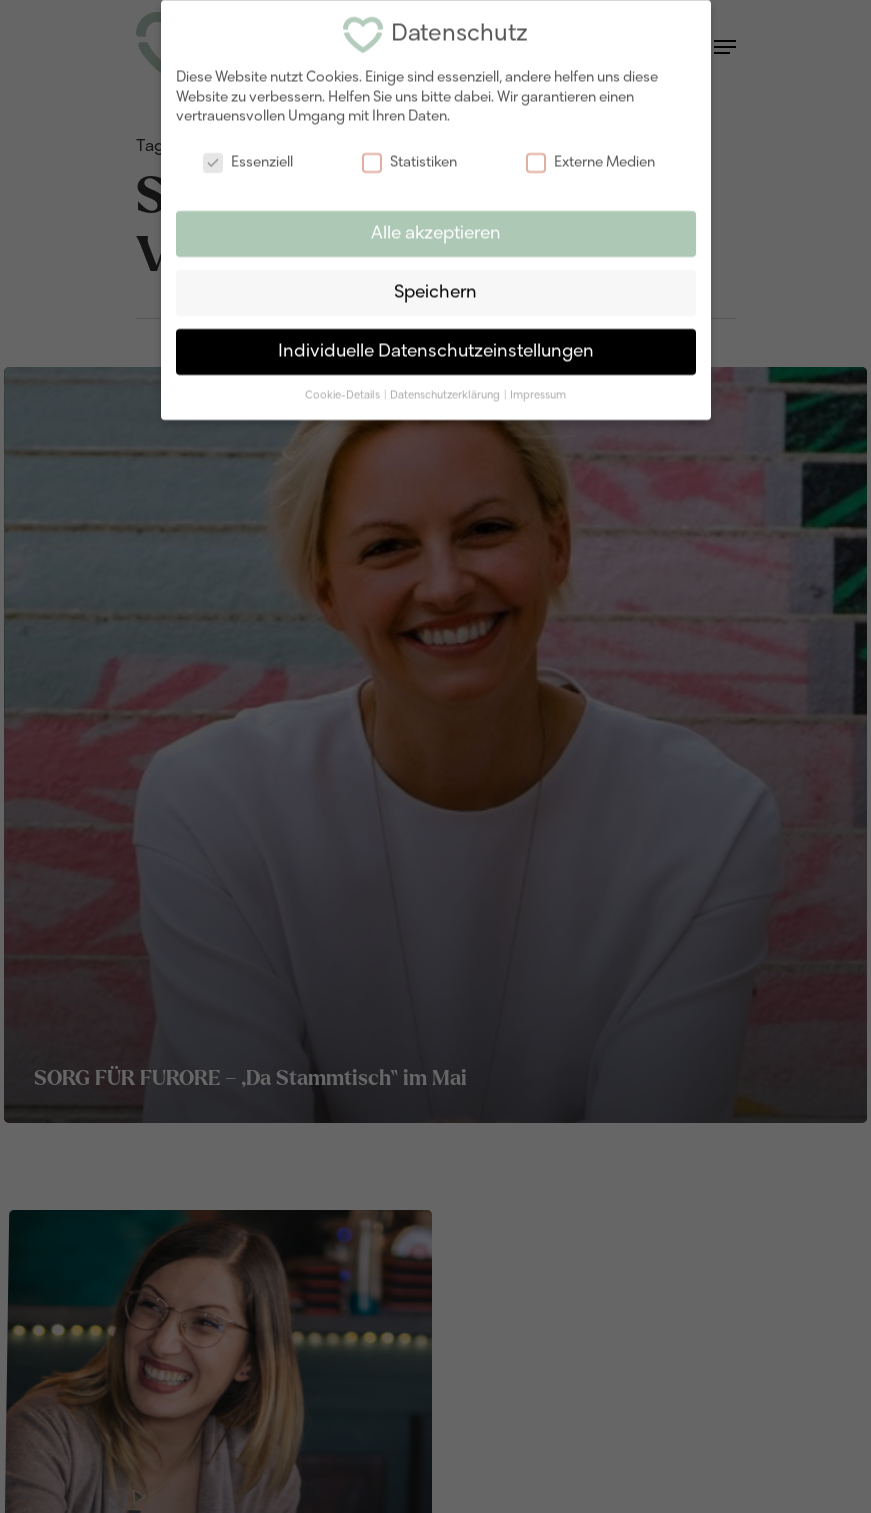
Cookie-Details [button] (343, 386)
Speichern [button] (435, 284)
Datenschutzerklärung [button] (446, 386)
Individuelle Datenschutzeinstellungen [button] (436, 342)
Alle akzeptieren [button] (436, 225)
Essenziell (248, 154)
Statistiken (409, 154)
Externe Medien (590, 154)
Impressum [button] (538, 386)
